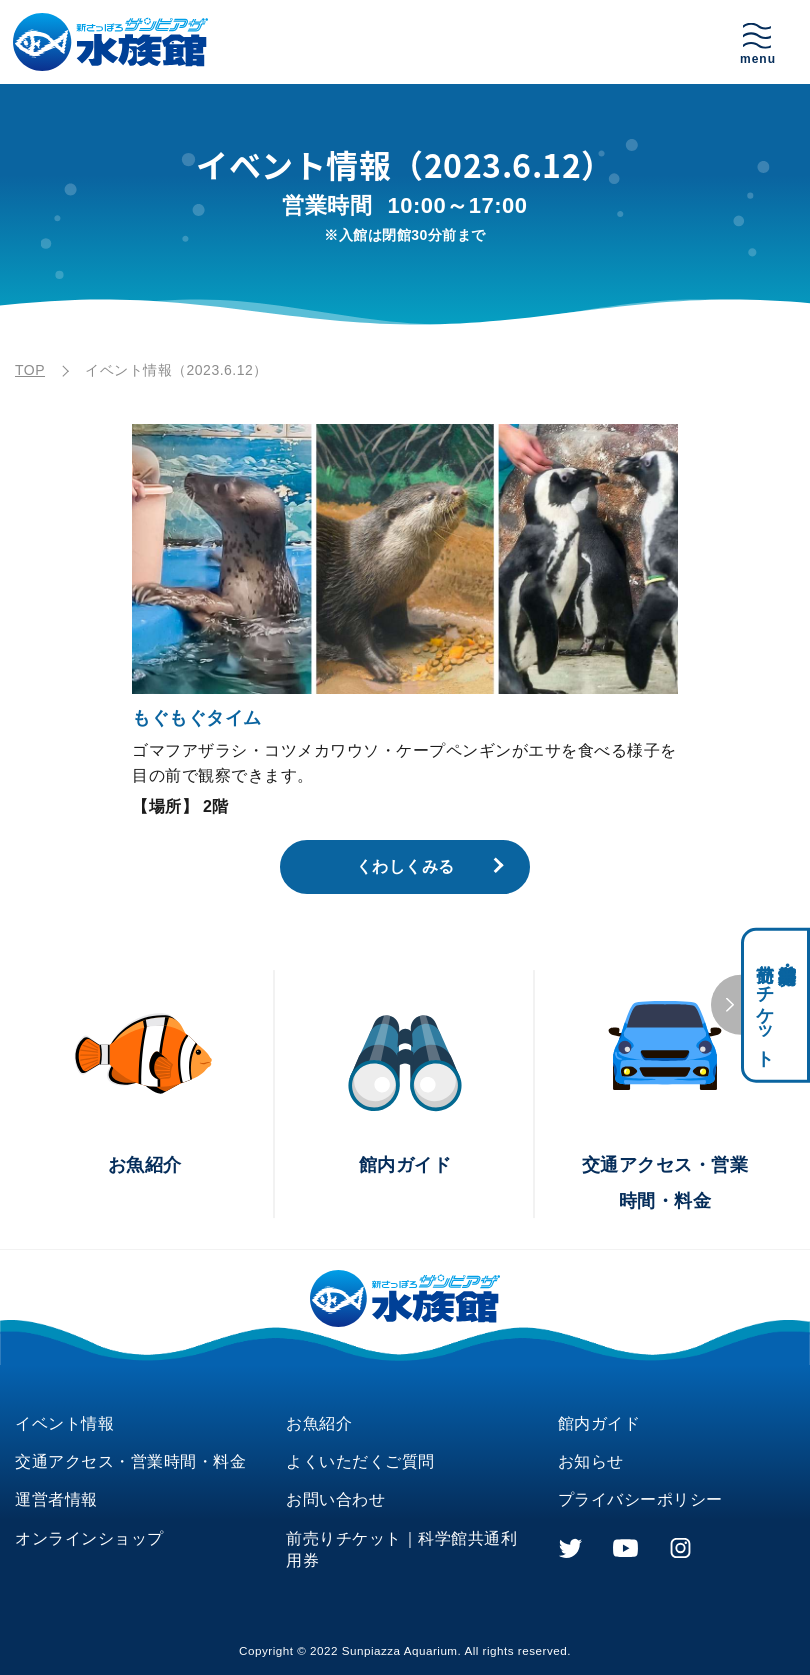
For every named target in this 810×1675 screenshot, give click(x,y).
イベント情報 (64, 1423)
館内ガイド (599, 1423)
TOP (30, 370)
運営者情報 (56, 1499)
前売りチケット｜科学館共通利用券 (401, 1549)
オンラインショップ (89, 1538)
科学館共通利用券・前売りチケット (776, 1005)
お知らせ (591, 1461)
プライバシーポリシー (640, 1499)
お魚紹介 (319, 1423)
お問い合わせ (335, 1499)
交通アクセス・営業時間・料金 (130, 1461)
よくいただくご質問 (360, 1461)
